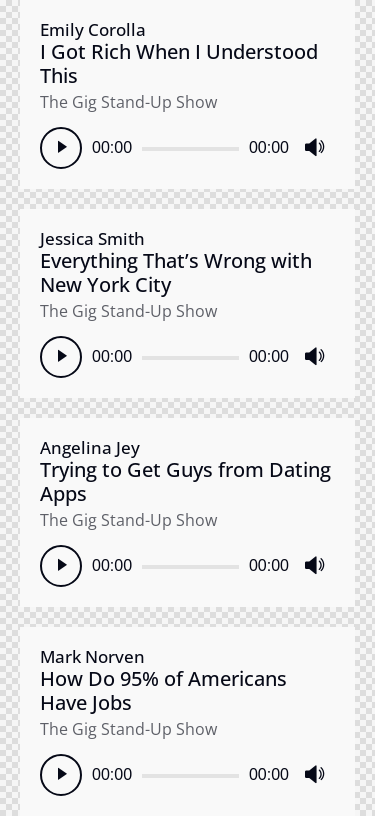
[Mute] (314, 148)
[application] (187, 148)
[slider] (190, 149)
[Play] (61, 148)
